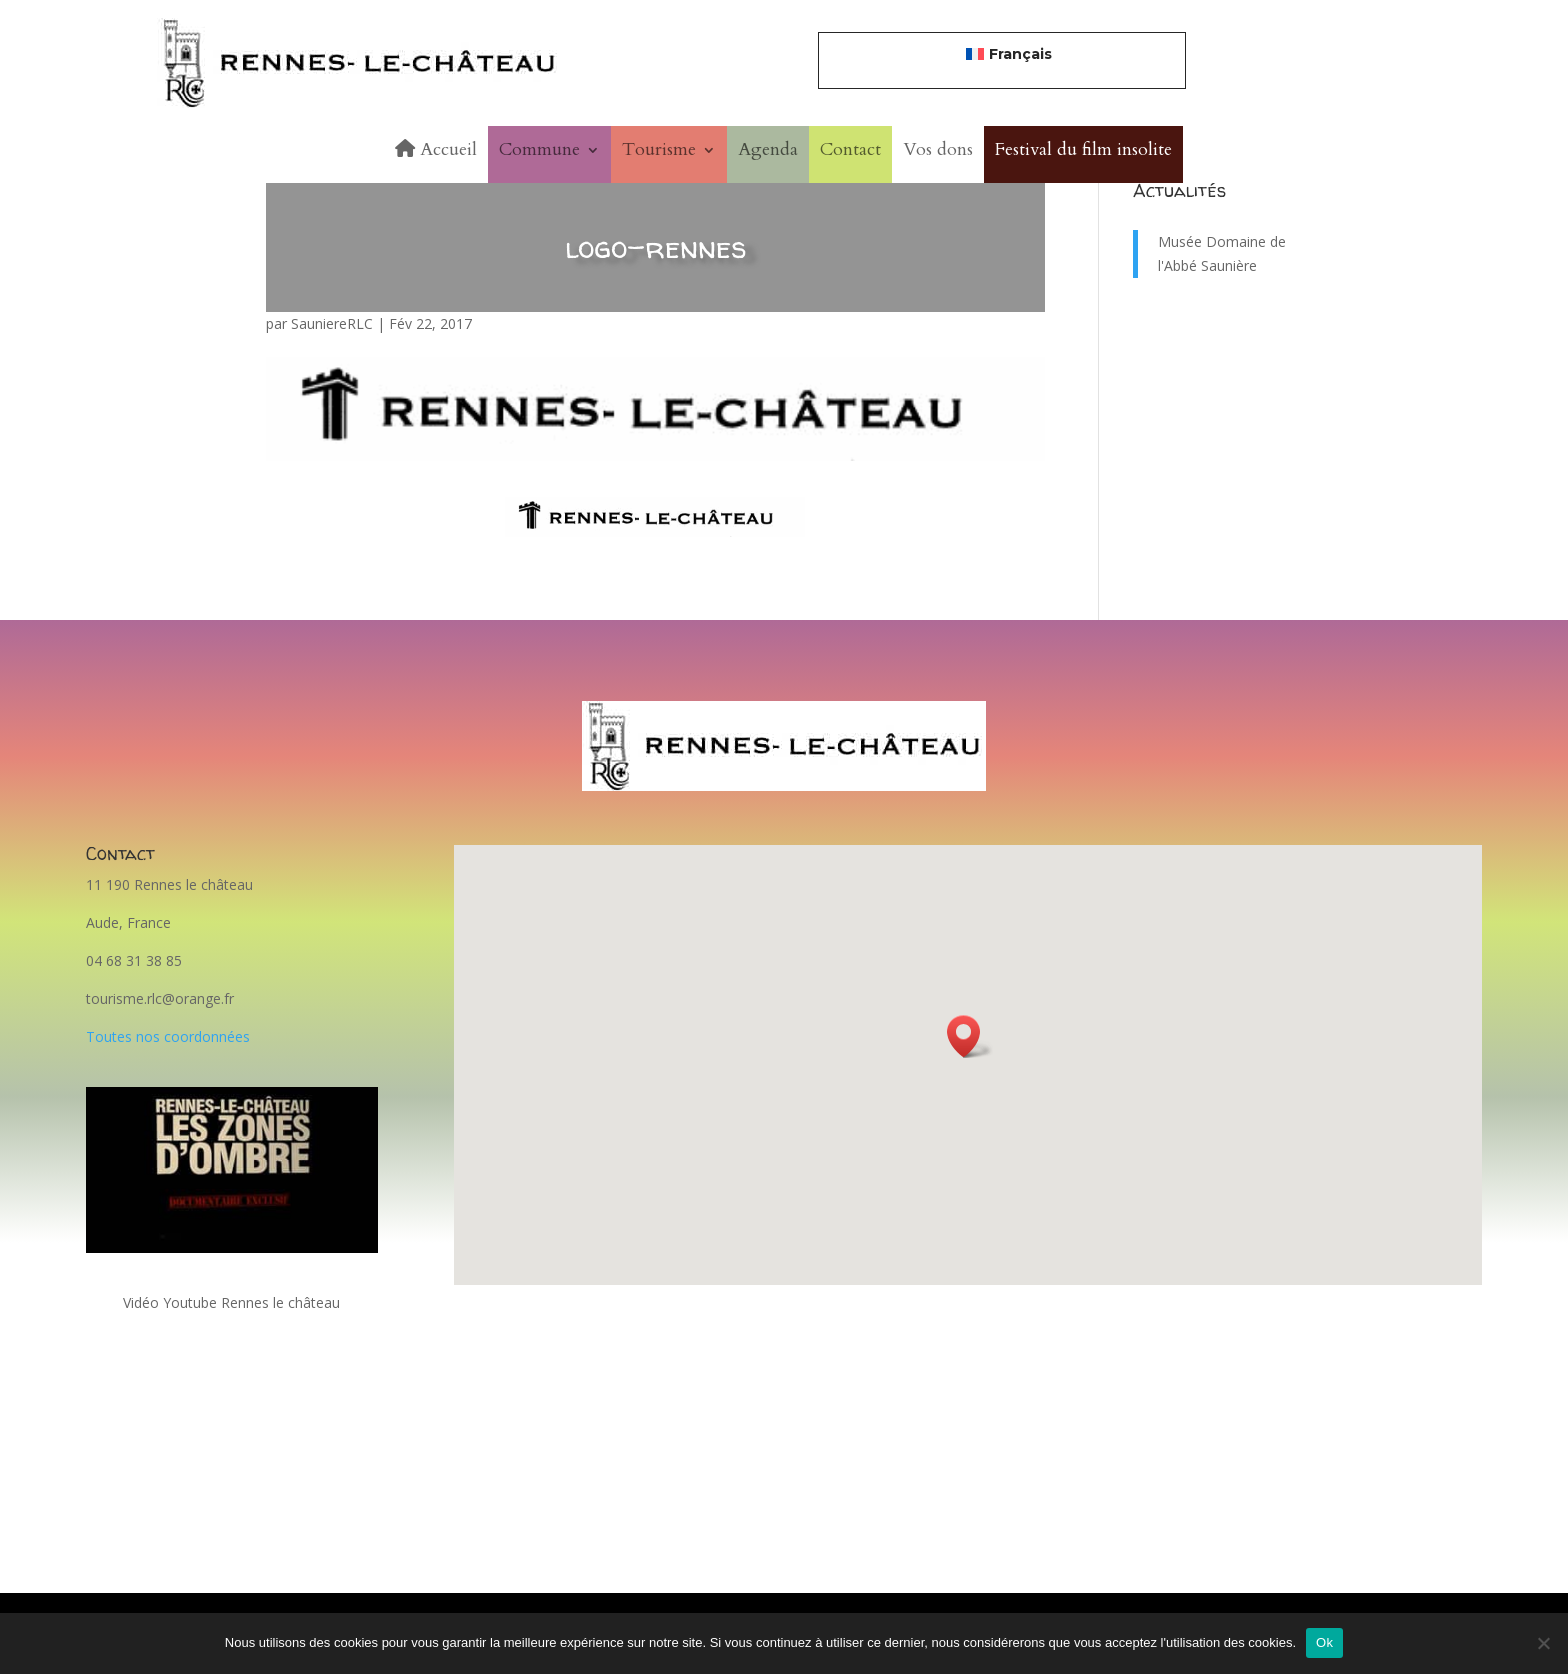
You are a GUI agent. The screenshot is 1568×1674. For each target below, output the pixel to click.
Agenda (768, 149)
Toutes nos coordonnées (168, 1036)
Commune (539, 149)
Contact (850, 149)
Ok (1324, 1642)
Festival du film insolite (1083, 149)
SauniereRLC (332, 323)
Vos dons (938, 149)
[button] (970, 1036)
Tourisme (659, 149)
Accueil (436, 149)
